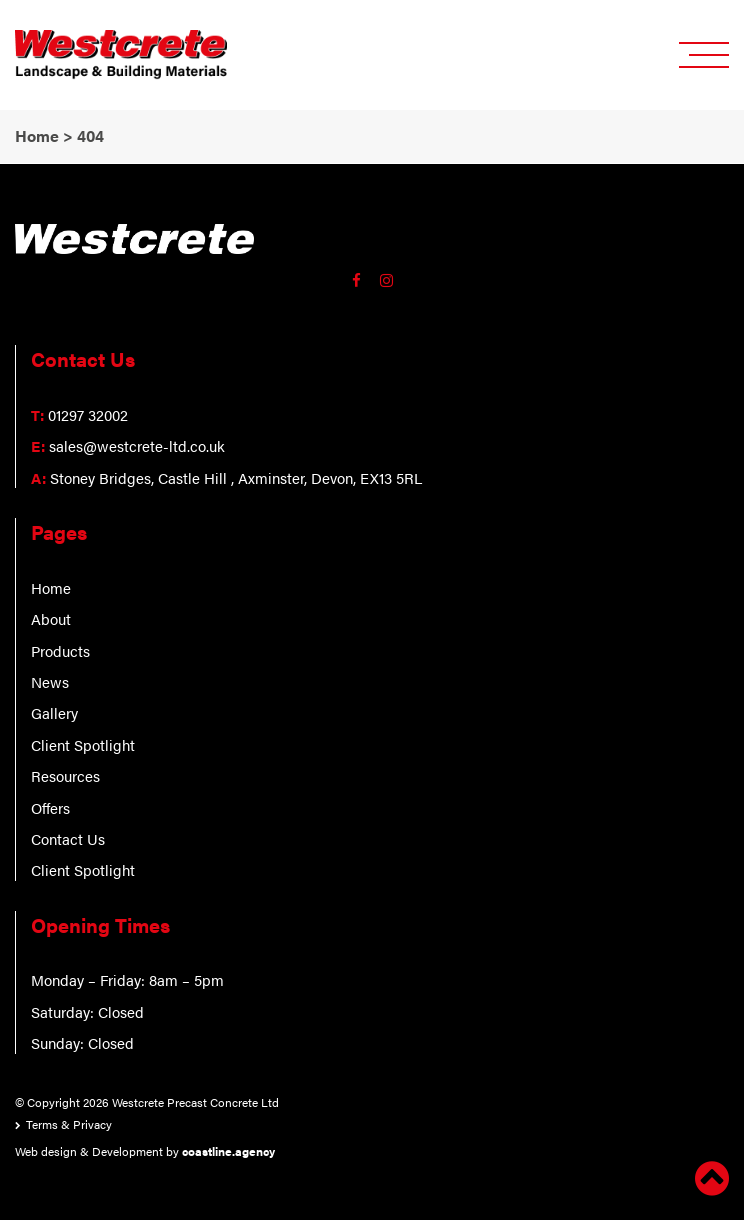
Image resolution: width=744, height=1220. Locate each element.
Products (60, 650)
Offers (50, 807)
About (51, 618)
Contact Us (68, 838)
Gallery (54, 712)
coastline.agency (228, 1151)
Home (51, 587)
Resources (65, 775)
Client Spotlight (83, 744)
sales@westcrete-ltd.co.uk (137, 445)
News (50, 681)
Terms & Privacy (69, 1124)
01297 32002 (88, 414)
